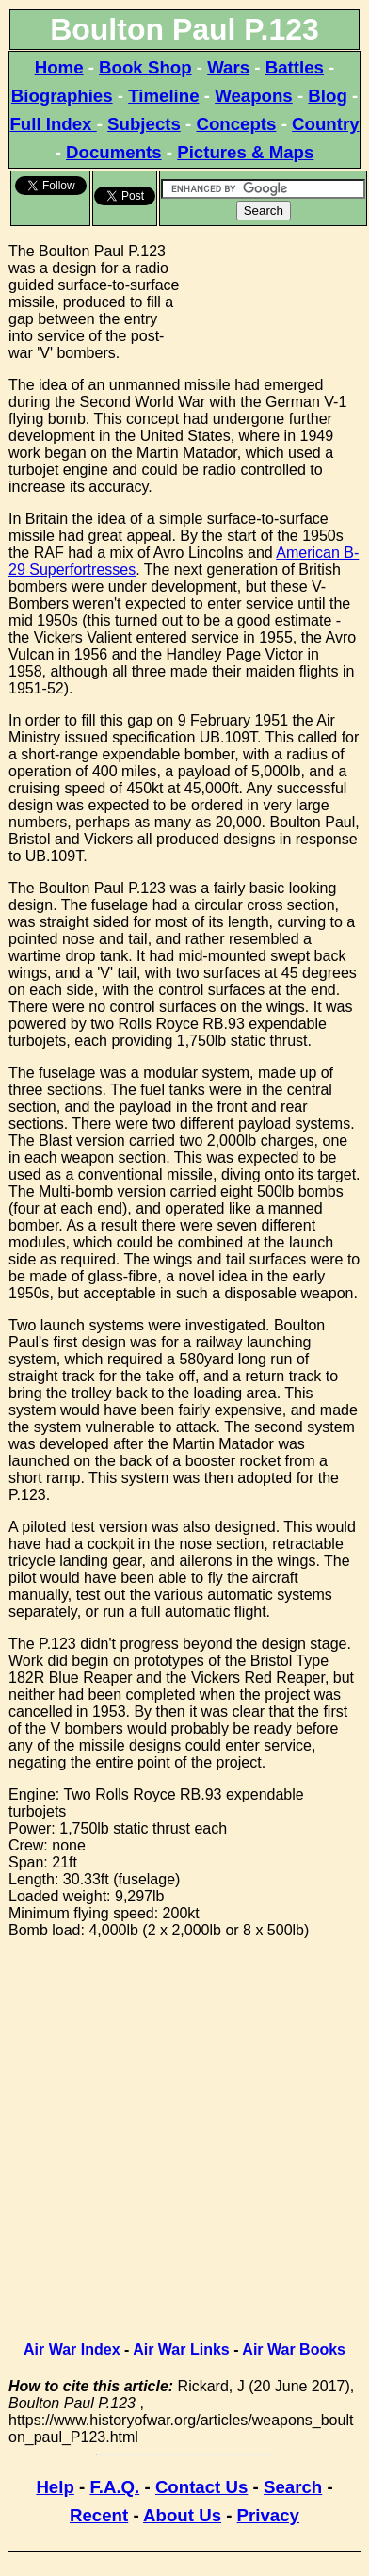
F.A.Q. (114, 2487)
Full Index (52, 124)
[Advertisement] (272, 298)
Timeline (163, 96)
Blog (327, 96)
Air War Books (293, 2349)
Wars (228, 67)
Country (326, 124)
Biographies (62, 96)
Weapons (254, 96)
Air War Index (72, 2349)
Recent (99, 2515)
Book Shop (145, 67)
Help (54, 2487)
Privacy (268, 2515)
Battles (294, 67)
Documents (114, 152)
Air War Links (181, 2349)
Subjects (144, 124)
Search (293, 2487)
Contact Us (201, 2487)
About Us (182, 2515)
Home (59, 67)
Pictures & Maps (245, 152)
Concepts (236, 124)
